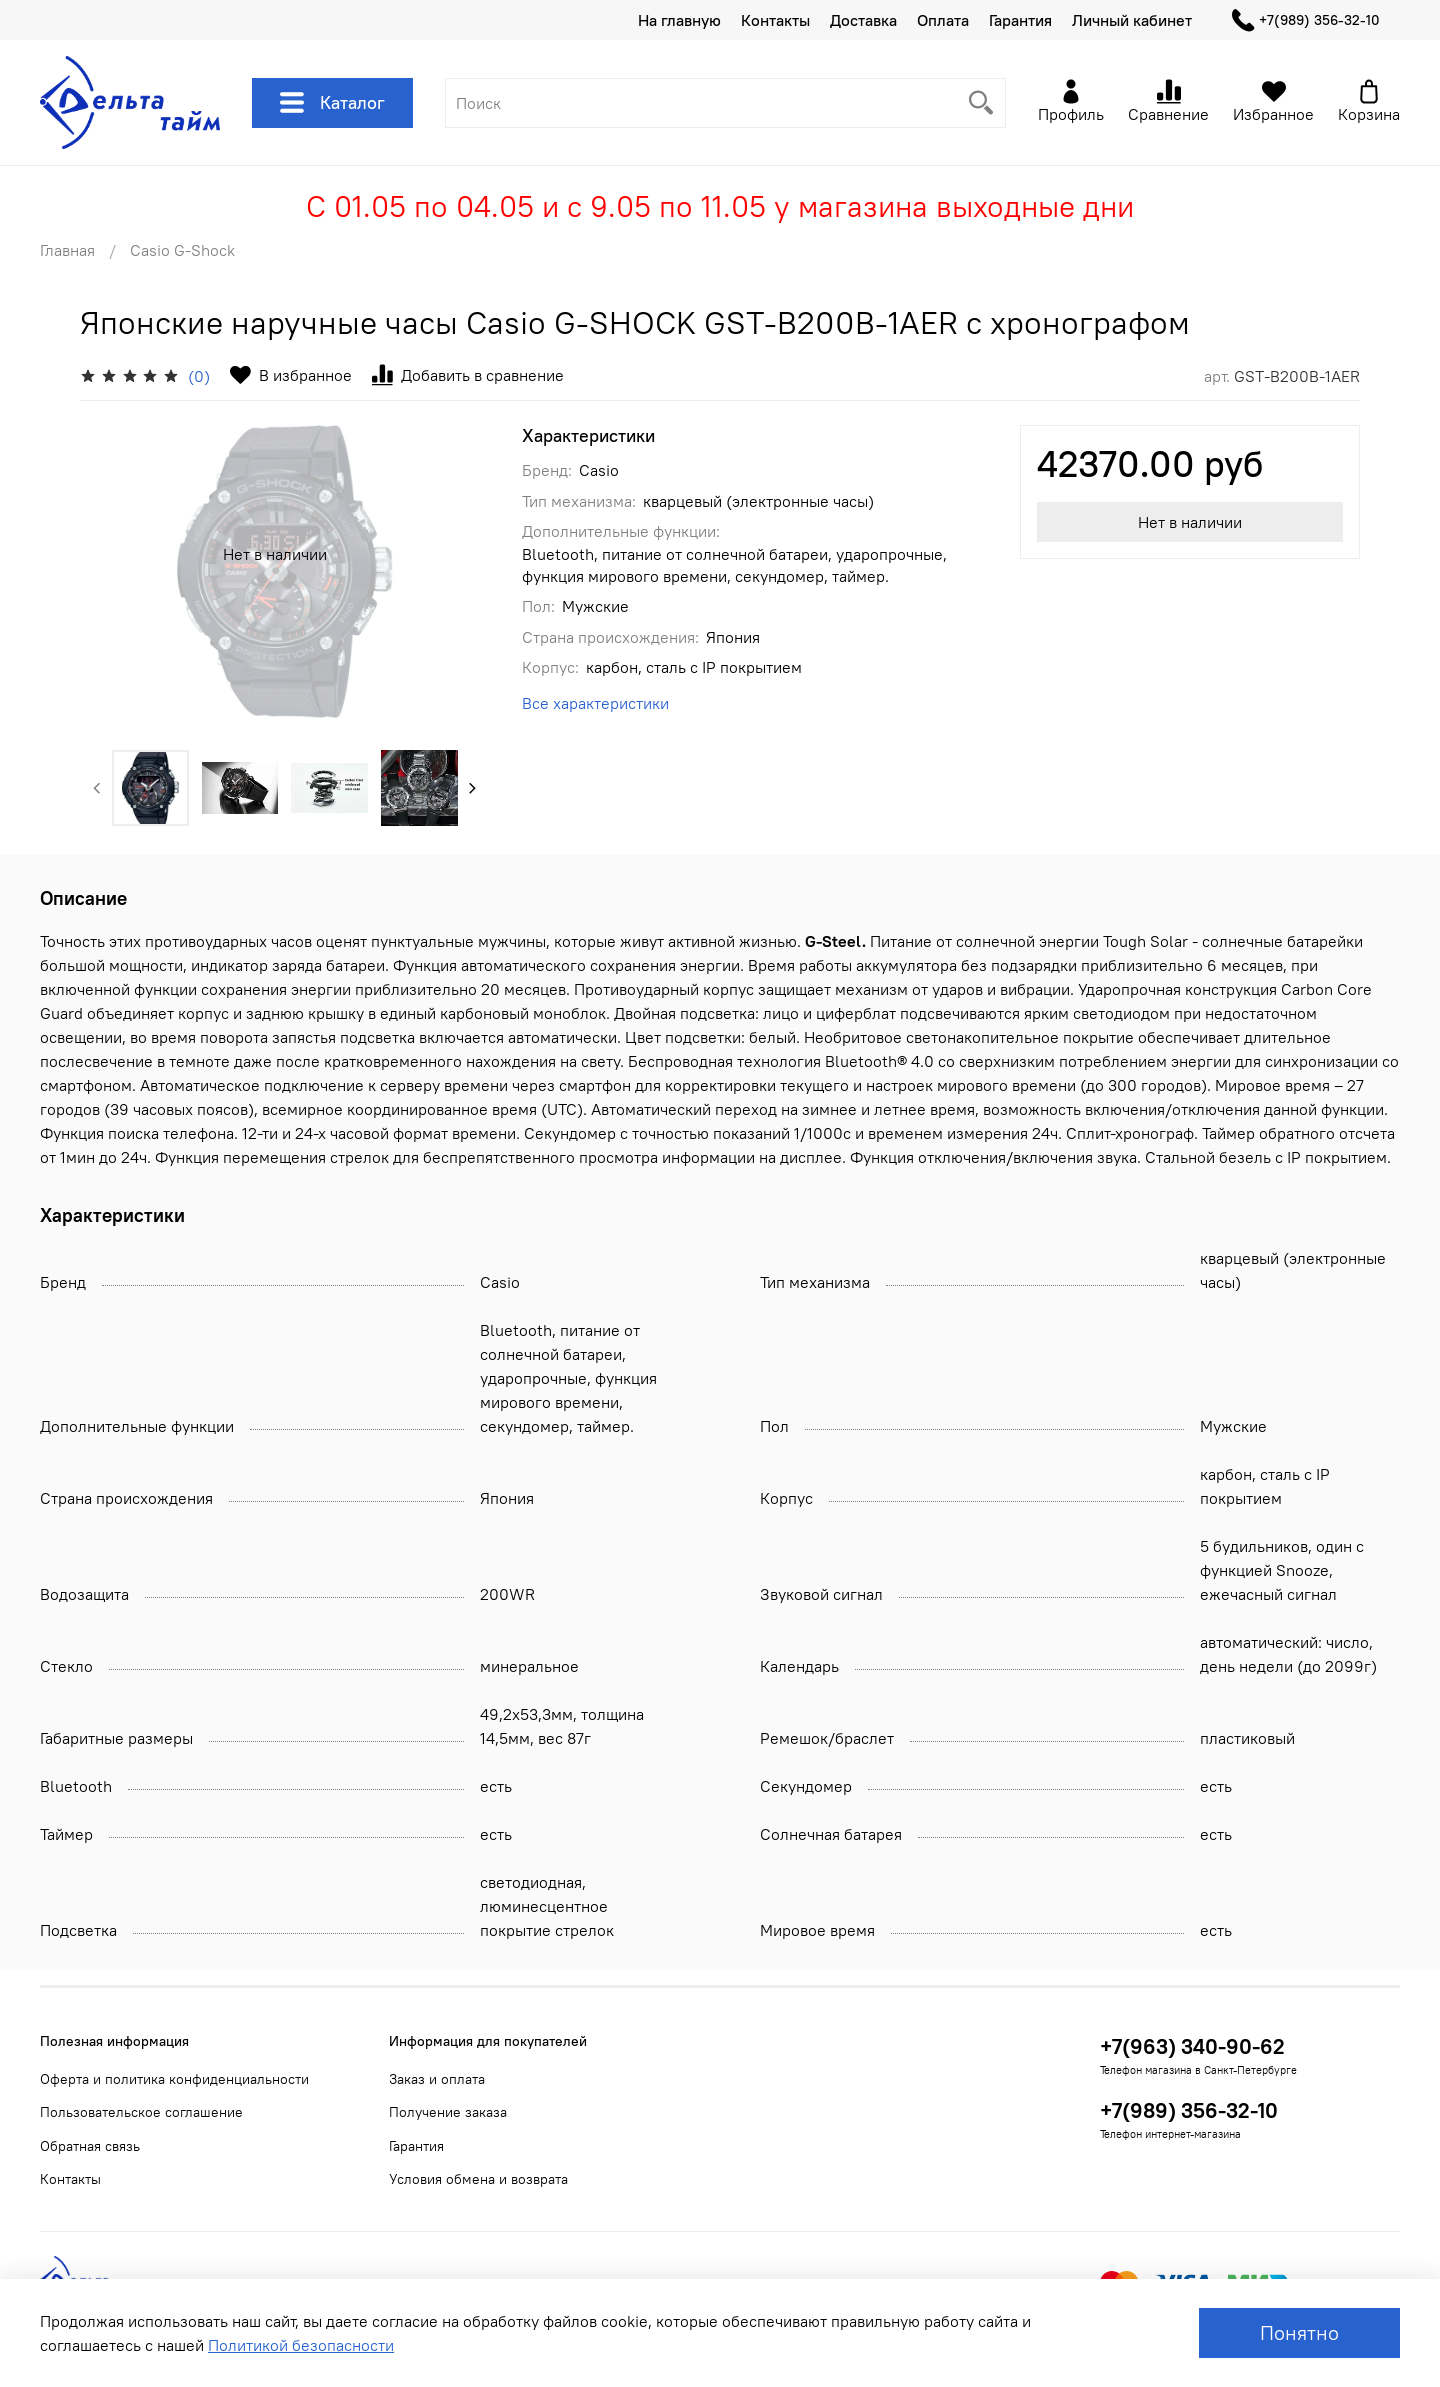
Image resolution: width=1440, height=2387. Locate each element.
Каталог (332, 103)
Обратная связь (90, 2146)
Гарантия (1020, 20)
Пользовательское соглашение (141, 2112)
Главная (67, 250)
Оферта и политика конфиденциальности (174, 2079)
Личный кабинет (1132, 20)
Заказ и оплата (437, 2079)
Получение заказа (448, 2112)
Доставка (863, 20)
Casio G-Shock (182, 250)
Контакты (775, 20)
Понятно (1299, 2332)
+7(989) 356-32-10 (1306, 20)
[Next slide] (473, 788)
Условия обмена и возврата (478, 2179)
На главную (679, 20)
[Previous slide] (97, 788)
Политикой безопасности (301, 2345)
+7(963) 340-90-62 (1192, 2046)
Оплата (943, 20)
